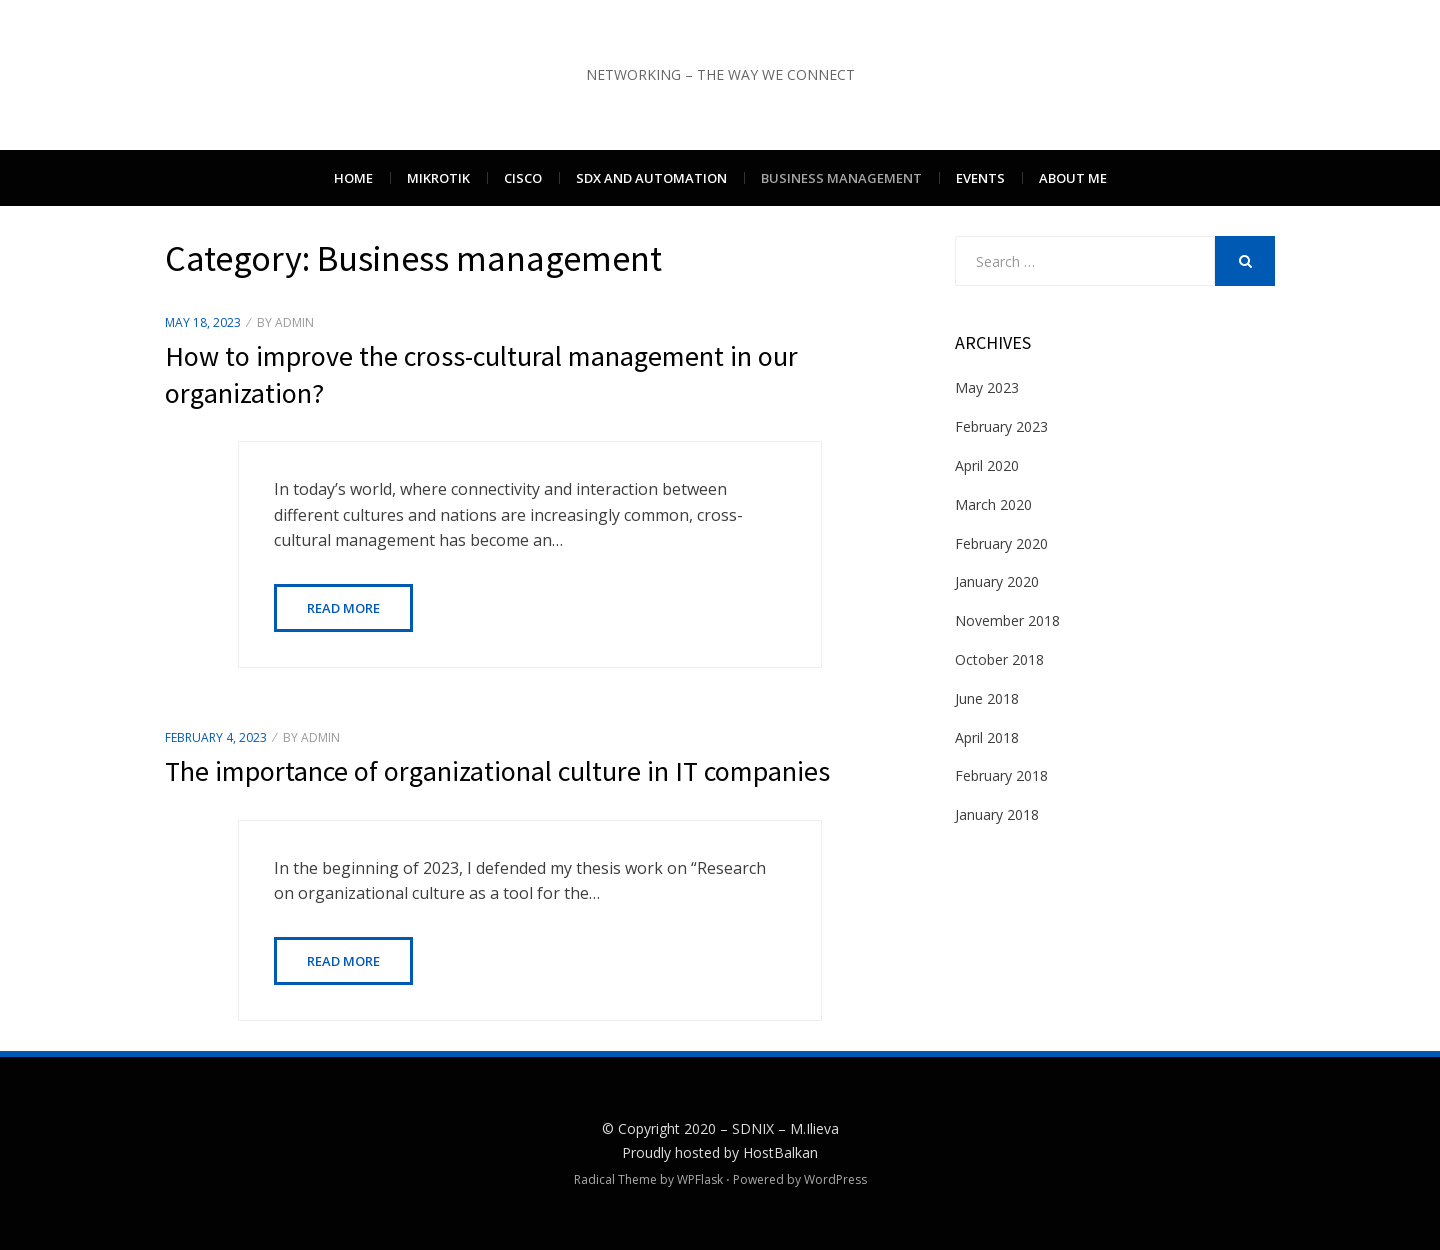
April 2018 (987, 737)
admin (294, 322)
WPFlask (700, 1179)
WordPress (835, 1179)
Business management (841, 178)
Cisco (523, 178)
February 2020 (1001, 543)
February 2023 (1001, 426)
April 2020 (987, 465)
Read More (343, 608)
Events (980, 178)
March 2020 (993, 504)
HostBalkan (780, 1152)
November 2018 (1007, 620)
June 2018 (987, 698)
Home (353, 178)
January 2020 (997, 581)
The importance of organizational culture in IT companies (497, 771)
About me (1073, 178)
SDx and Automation (651, 178)
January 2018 (997, 814)
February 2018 (1001, 775)
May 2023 (987, 387)
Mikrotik (438, 178)
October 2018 (999, 659)
